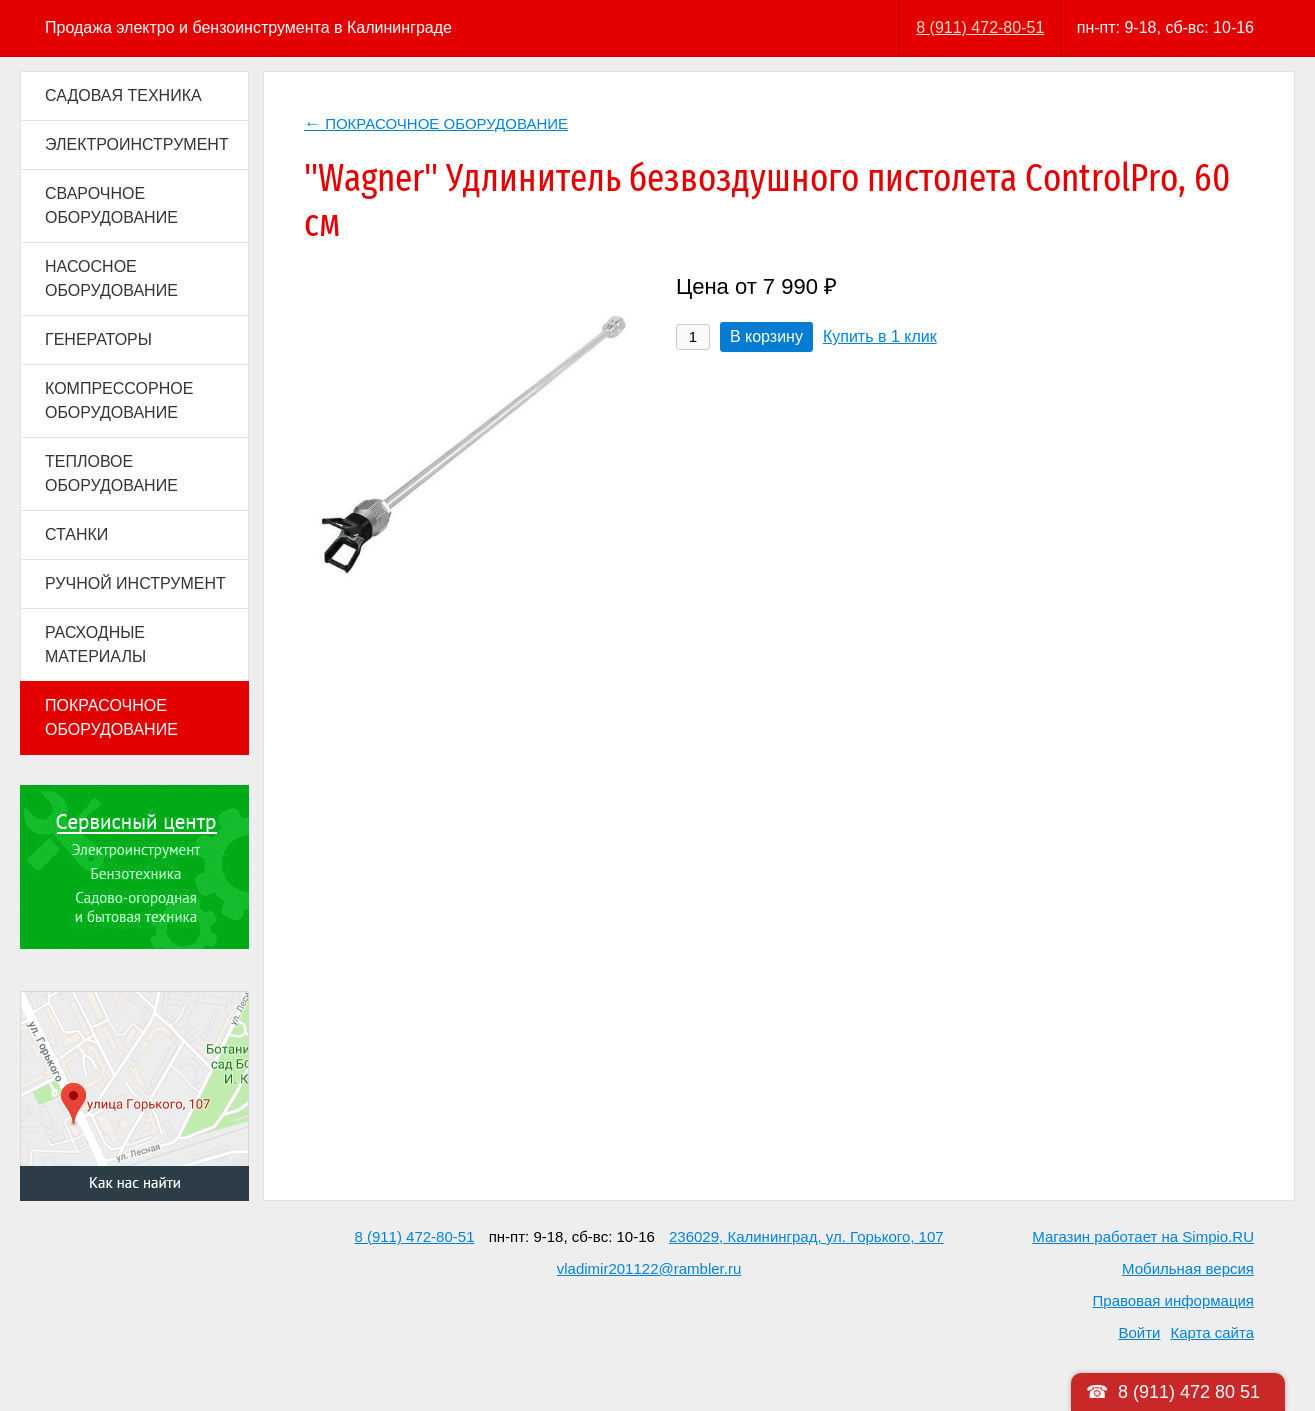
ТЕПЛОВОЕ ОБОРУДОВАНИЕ (111, 473)
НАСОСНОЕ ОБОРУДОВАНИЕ (111, 278)
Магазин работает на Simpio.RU (1143, 1236)
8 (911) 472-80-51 (980, 27)
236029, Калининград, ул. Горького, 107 (806, 1236)
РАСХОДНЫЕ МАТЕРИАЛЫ (95, 644)
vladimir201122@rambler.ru (649, 1268)
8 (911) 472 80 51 (1189, 1392)
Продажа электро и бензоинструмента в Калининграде (248, 27)
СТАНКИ (76, 534)
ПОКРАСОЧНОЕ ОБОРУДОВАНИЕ (111, 717)
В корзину (766, 336)
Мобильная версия (1188, 1268)
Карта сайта (1212, 1332)
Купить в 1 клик (880, 336)
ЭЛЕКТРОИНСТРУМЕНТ (137, 144)
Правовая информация (1173, 1300)
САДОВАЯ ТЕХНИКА (123, 95)
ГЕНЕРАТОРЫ (98, 339)
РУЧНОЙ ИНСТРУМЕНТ (135, 583)
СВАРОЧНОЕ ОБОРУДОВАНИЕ (111, 205)
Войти (1139, 1332)
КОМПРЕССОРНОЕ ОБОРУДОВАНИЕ (119, 400)
